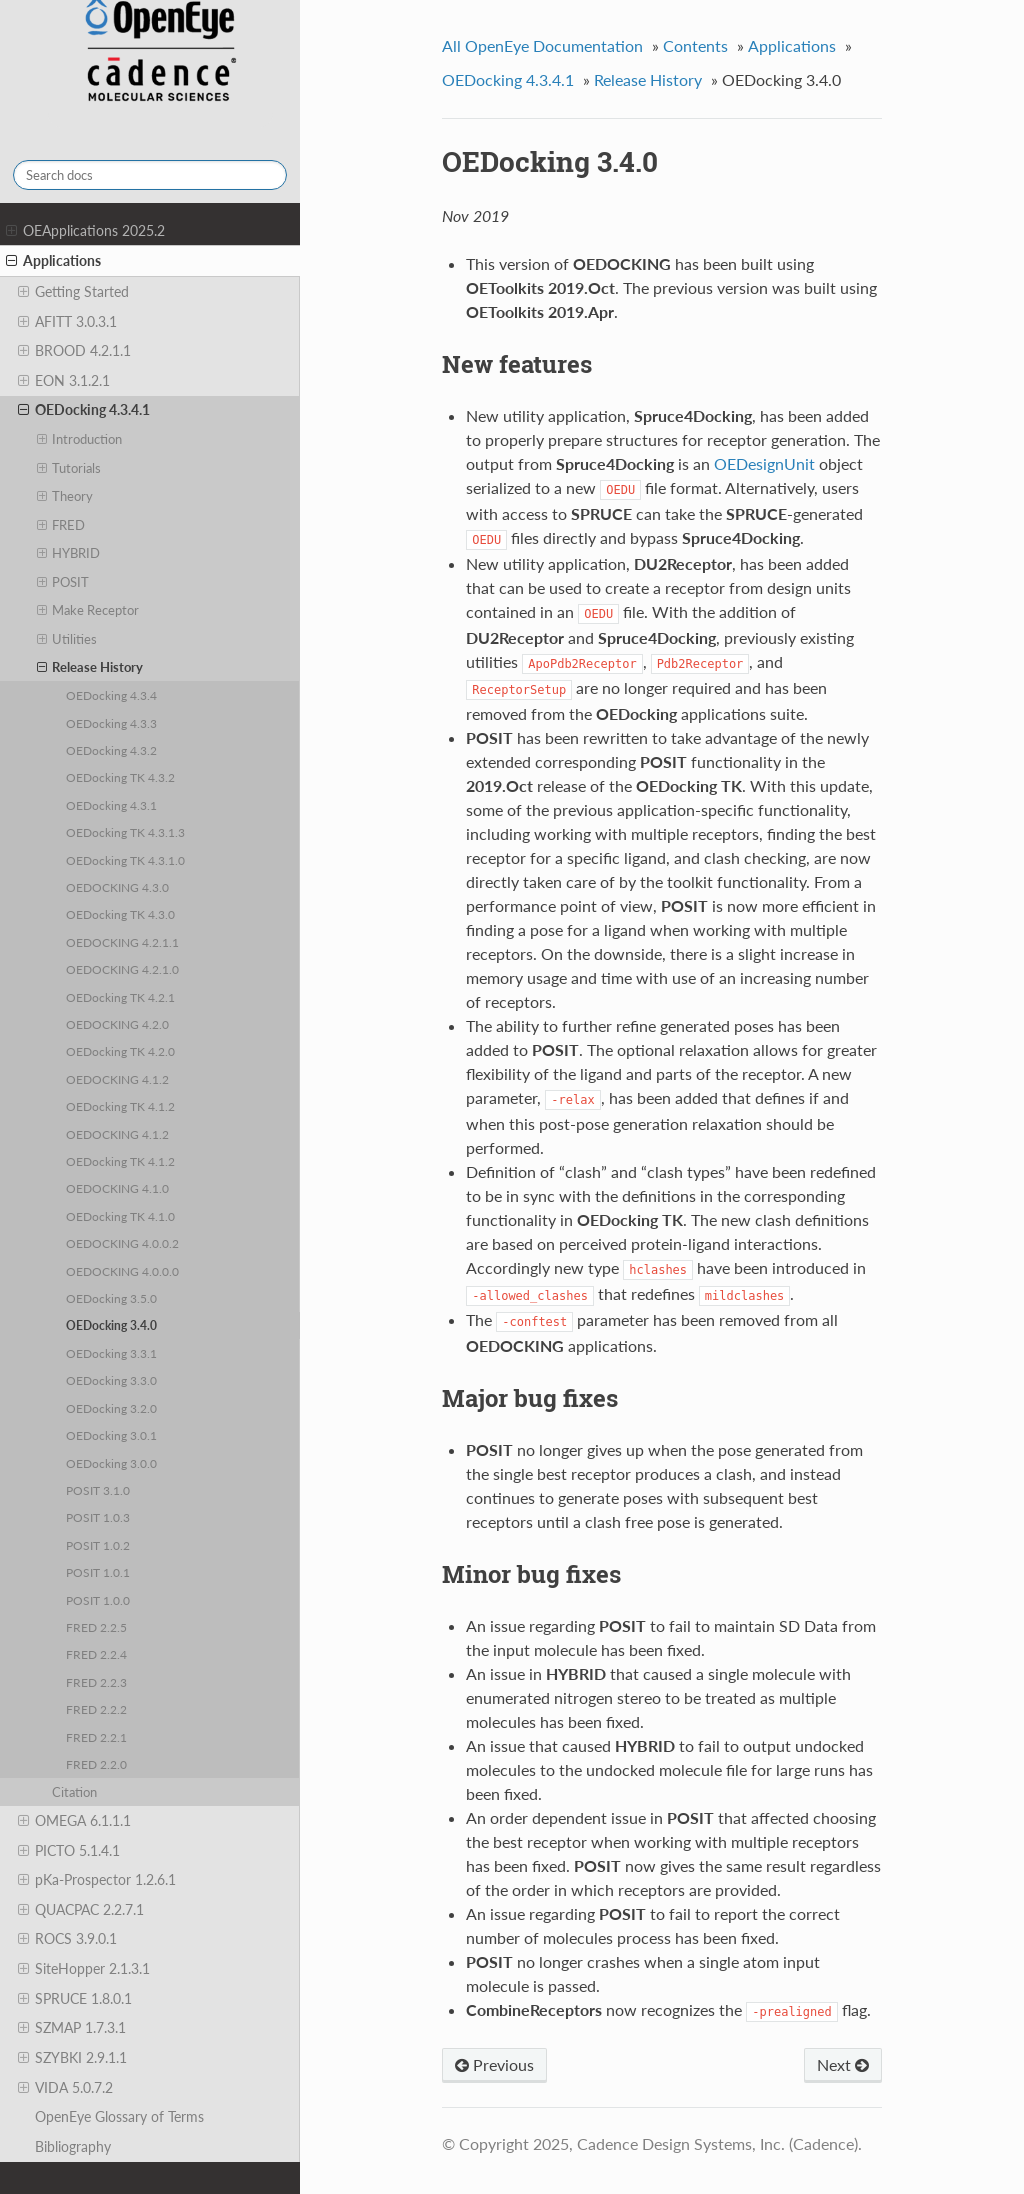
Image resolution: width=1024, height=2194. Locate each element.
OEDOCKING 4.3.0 (117, 887)
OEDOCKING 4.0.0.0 (122, 1271)
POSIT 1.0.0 (98, 1600)
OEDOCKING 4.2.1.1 (122, 942)
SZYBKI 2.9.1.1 (72, 2058)
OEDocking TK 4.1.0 (120, 1216)
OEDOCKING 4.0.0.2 (122, 1243)
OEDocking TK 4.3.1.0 (125, 860)
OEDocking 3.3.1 (111, 1353)
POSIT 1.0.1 (98, 1572)
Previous (494, 2064)
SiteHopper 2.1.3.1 (84, 1969)
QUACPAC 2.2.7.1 (81, 1910)
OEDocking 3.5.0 (111, 1298)
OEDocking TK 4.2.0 (120, 1051)
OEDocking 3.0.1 (111, 1435)
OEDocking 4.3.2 (111, 750)
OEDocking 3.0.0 (111, 1463)
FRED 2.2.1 (96, 1737)
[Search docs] (150, 175)
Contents (695, 45)
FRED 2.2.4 (96, 1654)
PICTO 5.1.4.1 (69, 1851)
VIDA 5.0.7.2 (65, 2088)
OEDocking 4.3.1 (111, 805)
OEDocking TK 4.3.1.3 (125, 832)
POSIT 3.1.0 (98, 1490)
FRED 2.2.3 (96, 1682)
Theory (65, 496)
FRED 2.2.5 (96, 1627)
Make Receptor (88, 610)
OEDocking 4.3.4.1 (84, 410)
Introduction (80, 439)
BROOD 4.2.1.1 (74, 351)
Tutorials (69, 468)
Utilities (67, 639)
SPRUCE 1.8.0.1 (75, 1999)
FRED (61, 525)
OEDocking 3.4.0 (111, 1325)
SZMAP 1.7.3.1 (72, 2028)
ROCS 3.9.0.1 (67, 1939)
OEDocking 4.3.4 (111, 695)
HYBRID (69, 553)
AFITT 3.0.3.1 (67, 322)
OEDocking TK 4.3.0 (120, 914)
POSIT (63, 582)
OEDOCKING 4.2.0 (117, 1024)
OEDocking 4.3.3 (111, 723)
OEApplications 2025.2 (85, 231)
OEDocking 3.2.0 (111, 1408)
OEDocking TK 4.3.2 (120, 777)
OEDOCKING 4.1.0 (117, 1188)
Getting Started (73, 292)
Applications (53, 261)
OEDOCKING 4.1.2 (117, 1079)
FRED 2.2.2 (96, 1709)
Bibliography (73, 2146)
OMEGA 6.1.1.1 (74, 1821)
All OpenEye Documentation (542, 45)
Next (843, 2064)
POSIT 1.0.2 (98, 1545)
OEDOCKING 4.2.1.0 (122, 969)
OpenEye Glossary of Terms (119, 2116)
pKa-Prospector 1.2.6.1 (97, 1880)
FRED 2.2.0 (96, 1764)
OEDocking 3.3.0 (111, 1380)
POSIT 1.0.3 (98, 1517)
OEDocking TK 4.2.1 (120, 997)
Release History (90, 667)
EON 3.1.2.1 (64, 381)
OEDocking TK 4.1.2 (120, 1106)
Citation (74, 1792)
